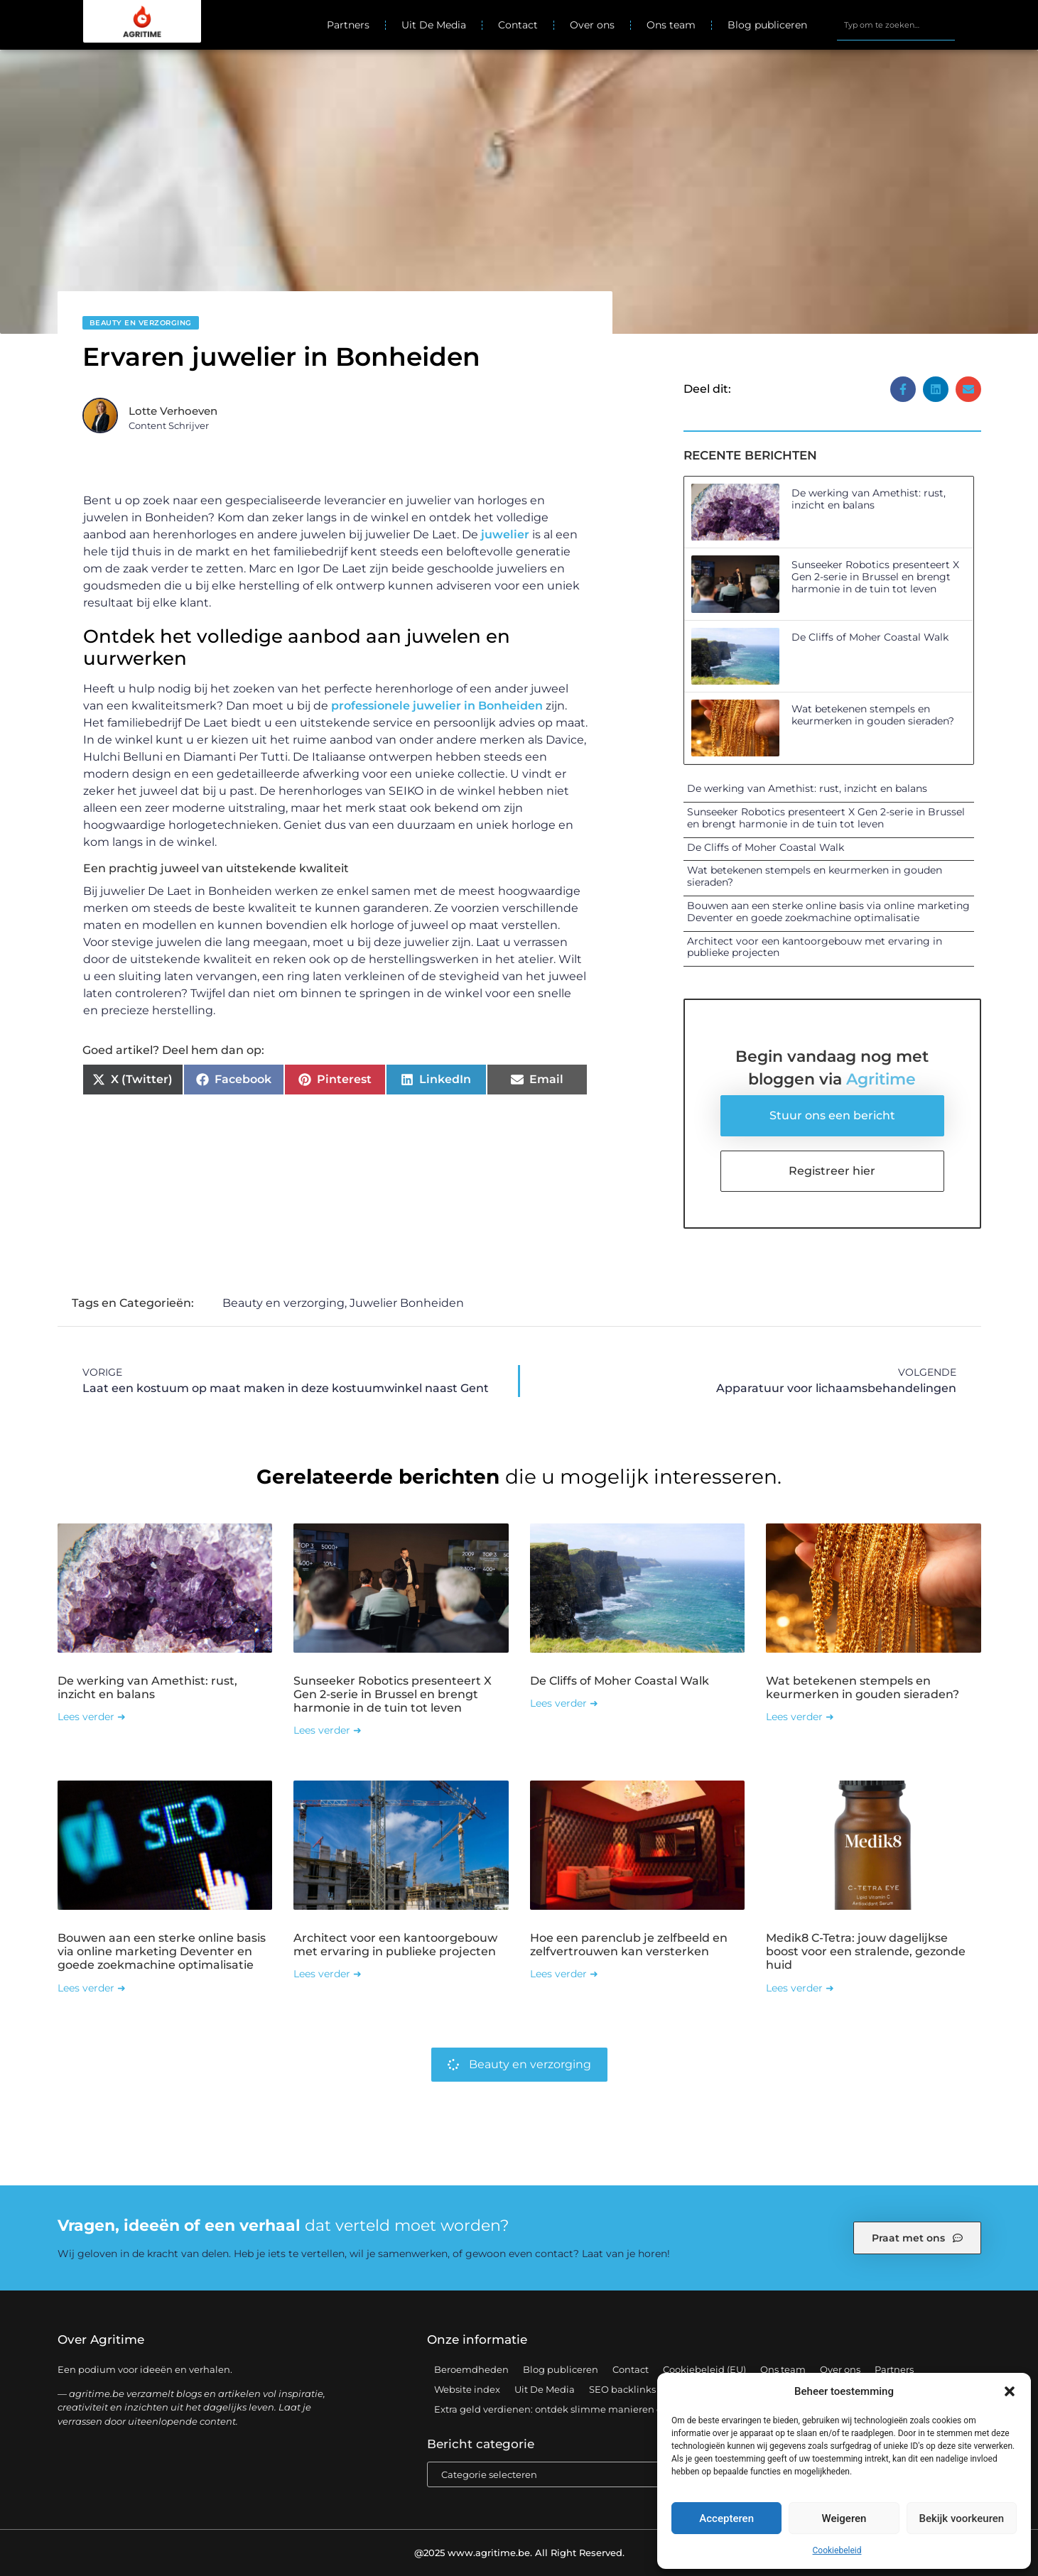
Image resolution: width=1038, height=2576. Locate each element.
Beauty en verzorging (141, 322)
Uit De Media (433, 24)
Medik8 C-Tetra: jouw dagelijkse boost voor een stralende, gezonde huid (866, 1951)
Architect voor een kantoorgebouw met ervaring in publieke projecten (814, 947)
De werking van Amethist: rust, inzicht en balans (868, 499)
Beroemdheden (471, 2369)
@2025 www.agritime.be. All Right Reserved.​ (519, 2552)
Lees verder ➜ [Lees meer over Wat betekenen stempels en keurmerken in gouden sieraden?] (800, 1716)
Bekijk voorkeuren (961, 2518)
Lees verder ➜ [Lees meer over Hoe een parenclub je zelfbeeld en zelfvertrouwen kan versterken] (564, 1973)
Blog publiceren (767, 24)
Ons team (671, 24)
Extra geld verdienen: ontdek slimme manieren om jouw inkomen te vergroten (617, 2409)
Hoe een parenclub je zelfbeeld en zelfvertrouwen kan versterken (629, 1944)
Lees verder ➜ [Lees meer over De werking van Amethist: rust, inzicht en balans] (92, 1716)
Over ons (592, 24)
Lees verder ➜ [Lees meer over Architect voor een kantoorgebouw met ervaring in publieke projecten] (327, 1973)
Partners (348, 24)
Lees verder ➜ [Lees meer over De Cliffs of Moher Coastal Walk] (564, 1703)
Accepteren (726, 2518)
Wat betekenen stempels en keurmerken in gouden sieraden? (872, 714)
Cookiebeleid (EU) (704, 2369)
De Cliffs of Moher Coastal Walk (869, 637)
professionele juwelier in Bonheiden (437, 705)
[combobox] (896, 24)
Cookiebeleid (837, 2550)
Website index (467, 2389)
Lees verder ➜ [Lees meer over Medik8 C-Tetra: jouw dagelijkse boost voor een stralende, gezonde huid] (800, 1988)
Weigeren (844, 2518)
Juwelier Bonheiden (407, 1303)
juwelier (505, 534)
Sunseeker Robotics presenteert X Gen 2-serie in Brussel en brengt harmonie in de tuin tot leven (875, 576)
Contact (518, 24)
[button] (1009, 2391)
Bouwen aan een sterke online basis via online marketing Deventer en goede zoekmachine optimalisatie (828, 911)
